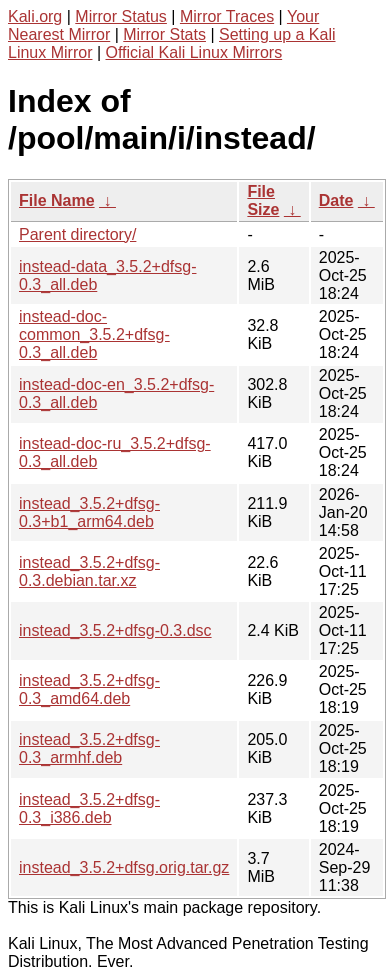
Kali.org (35, 16)
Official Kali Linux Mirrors (194, 52)
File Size (263, 200)
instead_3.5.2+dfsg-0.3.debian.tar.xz (89, 571)
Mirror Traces (227, 16)
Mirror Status (121, 16)
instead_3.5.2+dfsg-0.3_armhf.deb (89, 748)
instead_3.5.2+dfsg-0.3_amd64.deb (89, 689)
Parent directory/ (77, 234)
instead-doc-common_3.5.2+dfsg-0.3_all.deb (94, 334)
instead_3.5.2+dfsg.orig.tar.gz (124, 867)
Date (336, 200)
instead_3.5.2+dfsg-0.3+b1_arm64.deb (89, 512)
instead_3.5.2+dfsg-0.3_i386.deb (89, 808)
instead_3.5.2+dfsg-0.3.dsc (115, 630)
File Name (57, 200)
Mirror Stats (164, 34)
